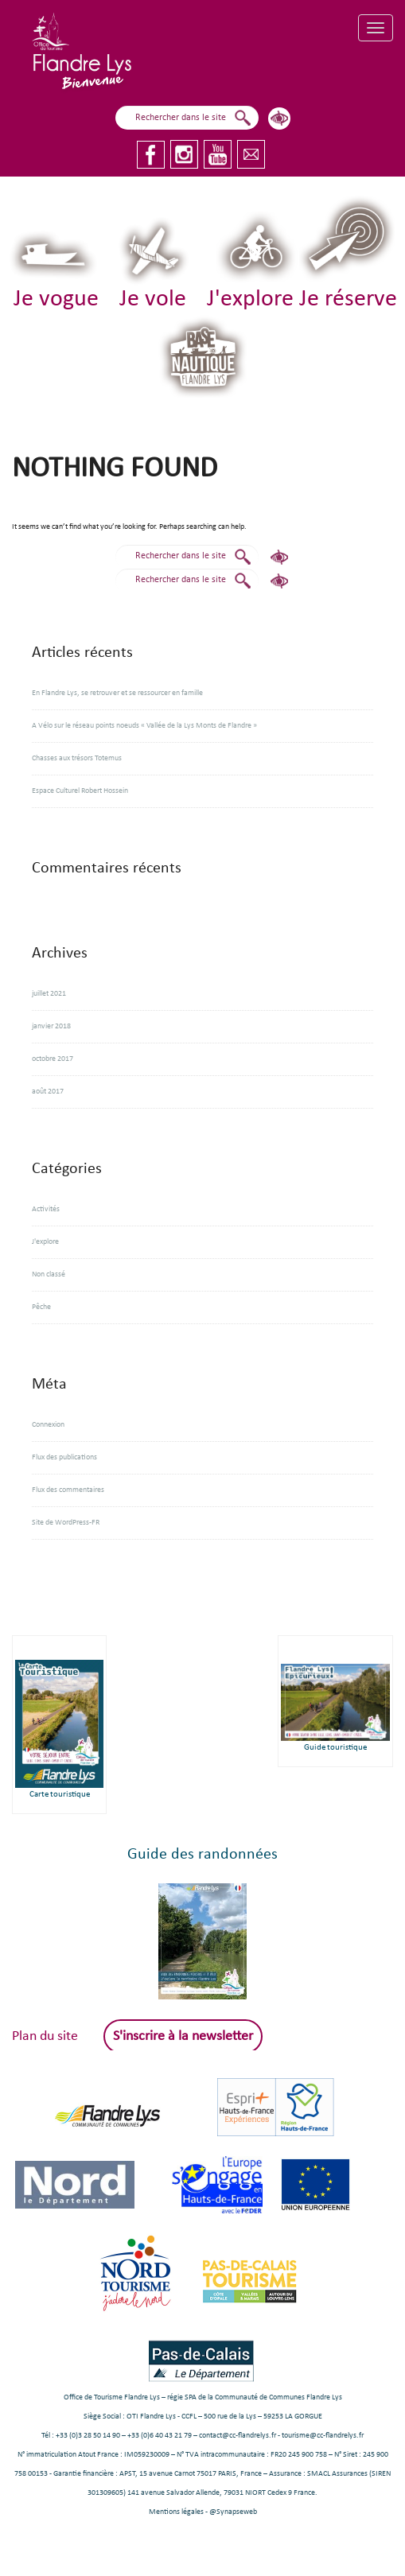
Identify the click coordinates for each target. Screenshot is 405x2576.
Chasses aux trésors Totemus (77, 758)
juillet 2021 (49, 993)
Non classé (48, 1274)
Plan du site (45, 2036)
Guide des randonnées (202, 1855)
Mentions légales (176, 2512)
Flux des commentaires (68, 1490)
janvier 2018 (51, 1026)
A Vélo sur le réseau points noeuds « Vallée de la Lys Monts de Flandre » (144, 725)
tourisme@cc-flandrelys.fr (323, 2435)
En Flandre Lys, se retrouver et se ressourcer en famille (117, 693)
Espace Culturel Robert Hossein (80, 791)
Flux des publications (64, 1457)
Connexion (48, 1424)
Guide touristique (335, 1747)
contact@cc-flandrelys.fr (237, 2435)
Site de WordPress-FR (65, 1522)
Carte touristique (59, 1794)
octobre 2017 (52, 1059)
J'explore (45, 1241)
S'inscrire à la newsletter (183, 2036)
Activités (46, 1209)
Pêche (41, 1307)
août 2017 (48, 1091)
